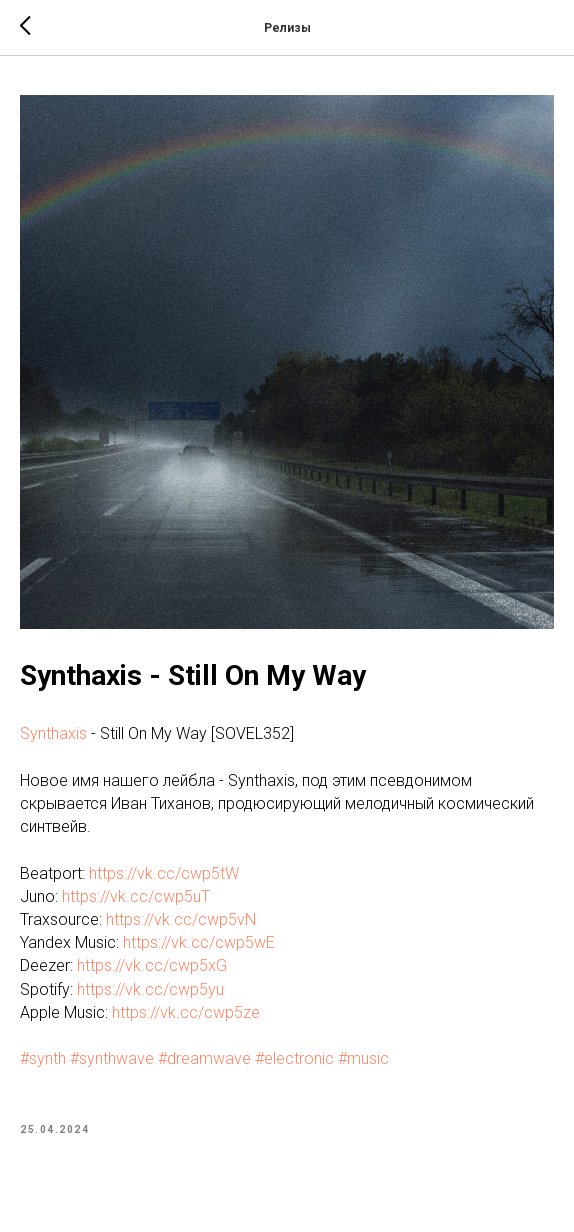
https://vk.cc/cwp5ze (186, 1012)
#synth (43, 1058)
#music (363, 1058)
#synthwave (112, 1058)
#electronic (294, 1058)
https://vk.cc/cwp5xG (152, 965)
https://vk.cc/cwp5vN (181, 919)
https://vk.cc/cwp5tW (164, 873)
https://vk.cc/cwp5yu (150, 989)
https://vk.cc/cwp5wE (199, 942)
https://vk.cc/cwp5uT (136, 896)
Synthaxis (53, 733)
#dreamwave (204, 1058)
